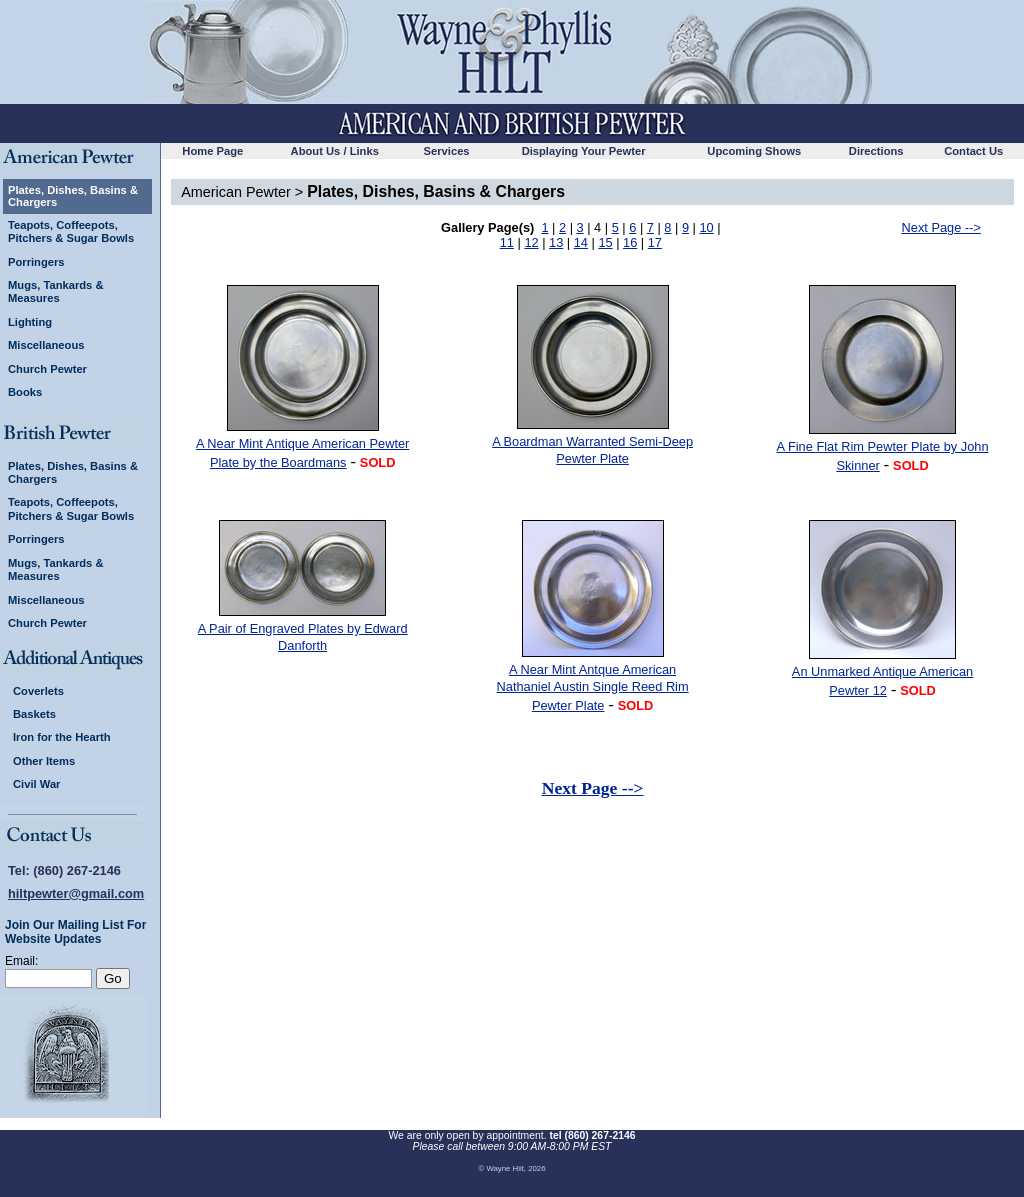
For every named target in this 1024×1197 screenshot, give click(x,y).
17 (655, 242)
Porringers (36, 262)
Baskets (34, 714)
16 (630, 242)
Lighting (30, 322)
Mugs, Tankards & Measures (56, 291)
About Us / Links (335, 151)
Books (25, 392)
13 (556, 242)
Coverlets (38, 691)
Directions (876, 151)
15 (605, 242)
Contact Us (973, 151)
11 (507, 242)
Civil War (36, 784)
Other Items (44, 761)
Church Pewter (47, 369)
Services (447, 151)
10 (706, 227)
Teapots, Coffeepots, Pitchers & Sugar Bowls (71, 231)
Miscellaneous (46, 345)
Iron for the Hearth (62, 737)
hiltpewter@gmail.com (76, 893)
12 (531, 242)
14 (581, 242)
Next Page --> (941, 227)
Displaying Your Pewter (584, 151)
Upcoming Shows (754, 151)
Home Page (212, 151)
